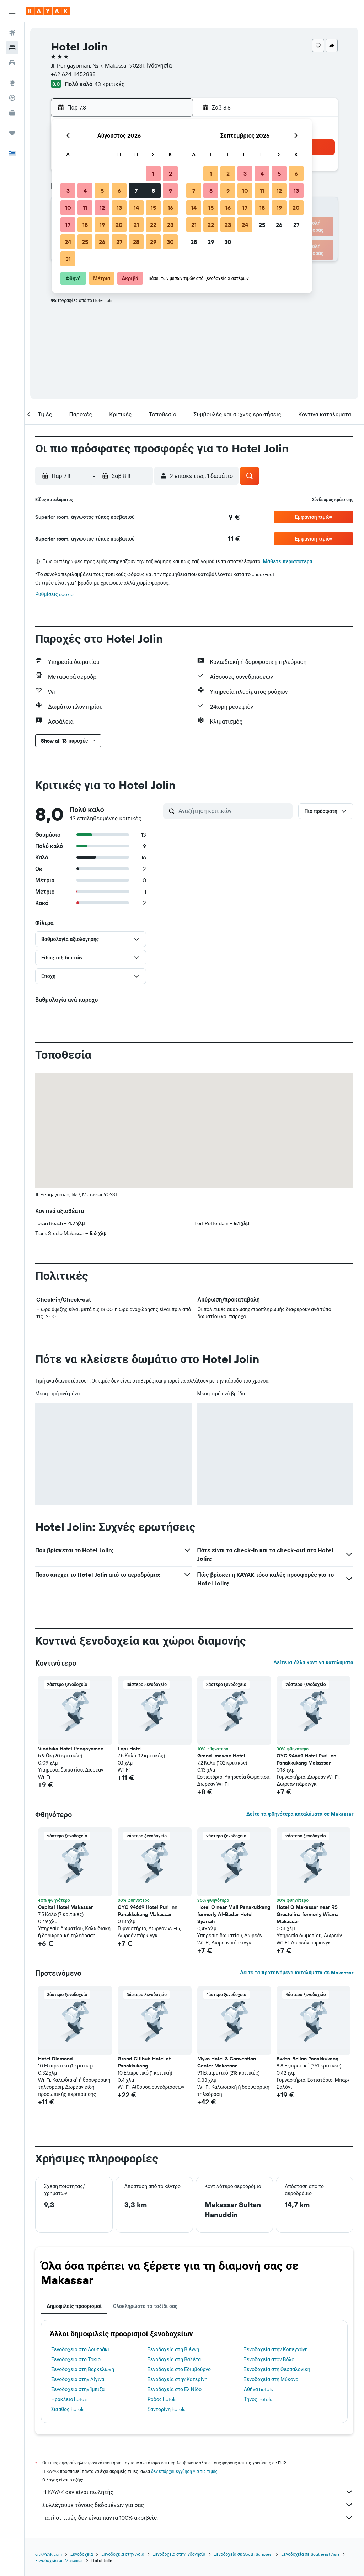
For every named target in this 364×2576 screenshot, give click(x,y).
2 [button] (170, 173)
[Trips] (12, 133)
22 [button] (153, 224)
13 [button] (119, 207)
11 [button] (85, 207)
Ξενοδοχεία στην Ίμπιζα (78, 2389)
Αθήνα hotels (258, 2389)
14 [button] (136, 207)
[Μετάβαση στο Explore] (12, 83)
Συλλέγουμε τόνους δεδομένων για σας (197, 2505)
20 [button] (119, 224)
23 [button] (170, 224)
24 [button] (68, 241)
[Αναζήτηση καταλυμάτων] (12, 48)
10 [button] (68, 207)
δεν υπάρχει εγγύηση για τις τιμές (184, 2471)
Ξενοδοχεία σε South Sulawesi (243, 2554)
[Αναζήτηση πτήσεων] (12, 33)
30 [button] (170, 241)
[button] (12, 11)
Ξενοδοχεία (81, 2554)
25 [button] (85, 241)
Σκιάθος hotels (67, 2409)
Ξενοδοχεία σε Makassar (59, 2560)
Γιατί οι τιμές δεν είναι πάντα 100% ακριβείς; (197, 2517)
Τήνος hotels (258, 2399)
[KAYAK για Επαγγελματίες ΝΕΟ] (12, 113)
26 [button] (102, 241)
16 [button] (170, 207)
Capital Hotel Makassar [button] (65, 1907)
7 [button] (136, 190)
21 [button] (136, 224)
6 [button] (119, 190)
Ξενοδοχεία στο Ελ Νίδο (175, 2389)
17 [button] (67, 224)
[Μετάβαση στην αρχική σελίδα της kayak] (48, 11)
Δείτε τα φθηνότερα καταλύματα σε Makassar (299, 1814)
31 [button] (68, 258)
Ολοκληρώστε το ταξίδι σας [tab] (145, 2306)
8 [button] (153, 190)
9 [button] (170, 190)
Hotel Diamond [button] (55, 2058)
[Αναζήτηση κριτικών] (233, 811)
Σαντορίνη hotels (166, 2409)
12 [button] (102, 207)
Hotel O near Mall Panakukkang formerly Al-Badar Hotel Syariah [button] (233, 1914)
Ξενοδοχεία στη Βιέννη (173, 2349)
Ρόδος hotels (162, 2399)
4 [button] (85, 190)
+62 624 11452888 (73, 74)
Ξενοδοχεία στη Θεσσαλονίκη (277, 2369)
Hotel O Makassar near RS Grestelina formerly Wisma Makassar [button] (308, 1914)
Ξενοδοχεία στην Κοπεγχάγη (276, 2349)
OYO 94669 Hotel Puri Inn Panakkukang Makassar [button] (306, 1759)
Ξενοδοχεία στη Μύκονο (271, 2379)
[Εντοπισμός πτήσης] (12, 98)
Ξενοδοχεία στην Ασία (122, 2554)
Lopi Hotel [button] (130, 1748)
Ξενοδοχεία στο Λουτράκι (80, 2349)
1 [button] (153, 173)
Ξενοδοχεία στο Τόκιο (76, 2359)
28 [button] (136, 241)
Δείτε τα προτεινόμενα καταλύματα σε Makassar (296, 1972)
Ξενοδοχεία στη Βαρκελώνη (82, 2369)
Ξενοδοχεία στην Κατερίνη (178, 2379)
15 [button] (153, 207)
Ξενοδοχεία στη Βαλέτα (174, 2359)
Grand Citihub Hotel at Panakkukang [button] (144, 2062)
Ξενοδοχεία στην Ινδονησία (179, 2554)
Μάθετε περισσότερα (287, 561)
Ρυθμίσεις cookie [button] (54, 594)
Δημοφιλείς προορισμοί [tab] (74, 2306)
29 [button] (153, 241)
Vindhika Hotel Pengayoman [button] (70, 1748)
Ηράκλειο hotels (69, 2399)
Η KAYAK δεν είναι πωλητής (197, 2492)
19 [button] (102, 224)
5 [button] (102, 190)
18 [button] (85, 224)
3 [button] (68, 190)
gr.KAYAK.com (48, 2554)
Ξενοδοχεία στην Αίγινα (78, 2379)
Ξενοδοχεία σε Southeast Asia (310, 2554)
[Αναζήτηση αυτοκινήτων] (12, 62)
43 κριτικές (109, 83)
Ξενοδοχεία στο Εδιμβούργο (179, 2369)
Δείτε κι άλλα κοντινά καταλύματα (313, 1662)
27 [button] (119, 241)
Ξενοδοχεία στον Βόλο (269, 2359)
